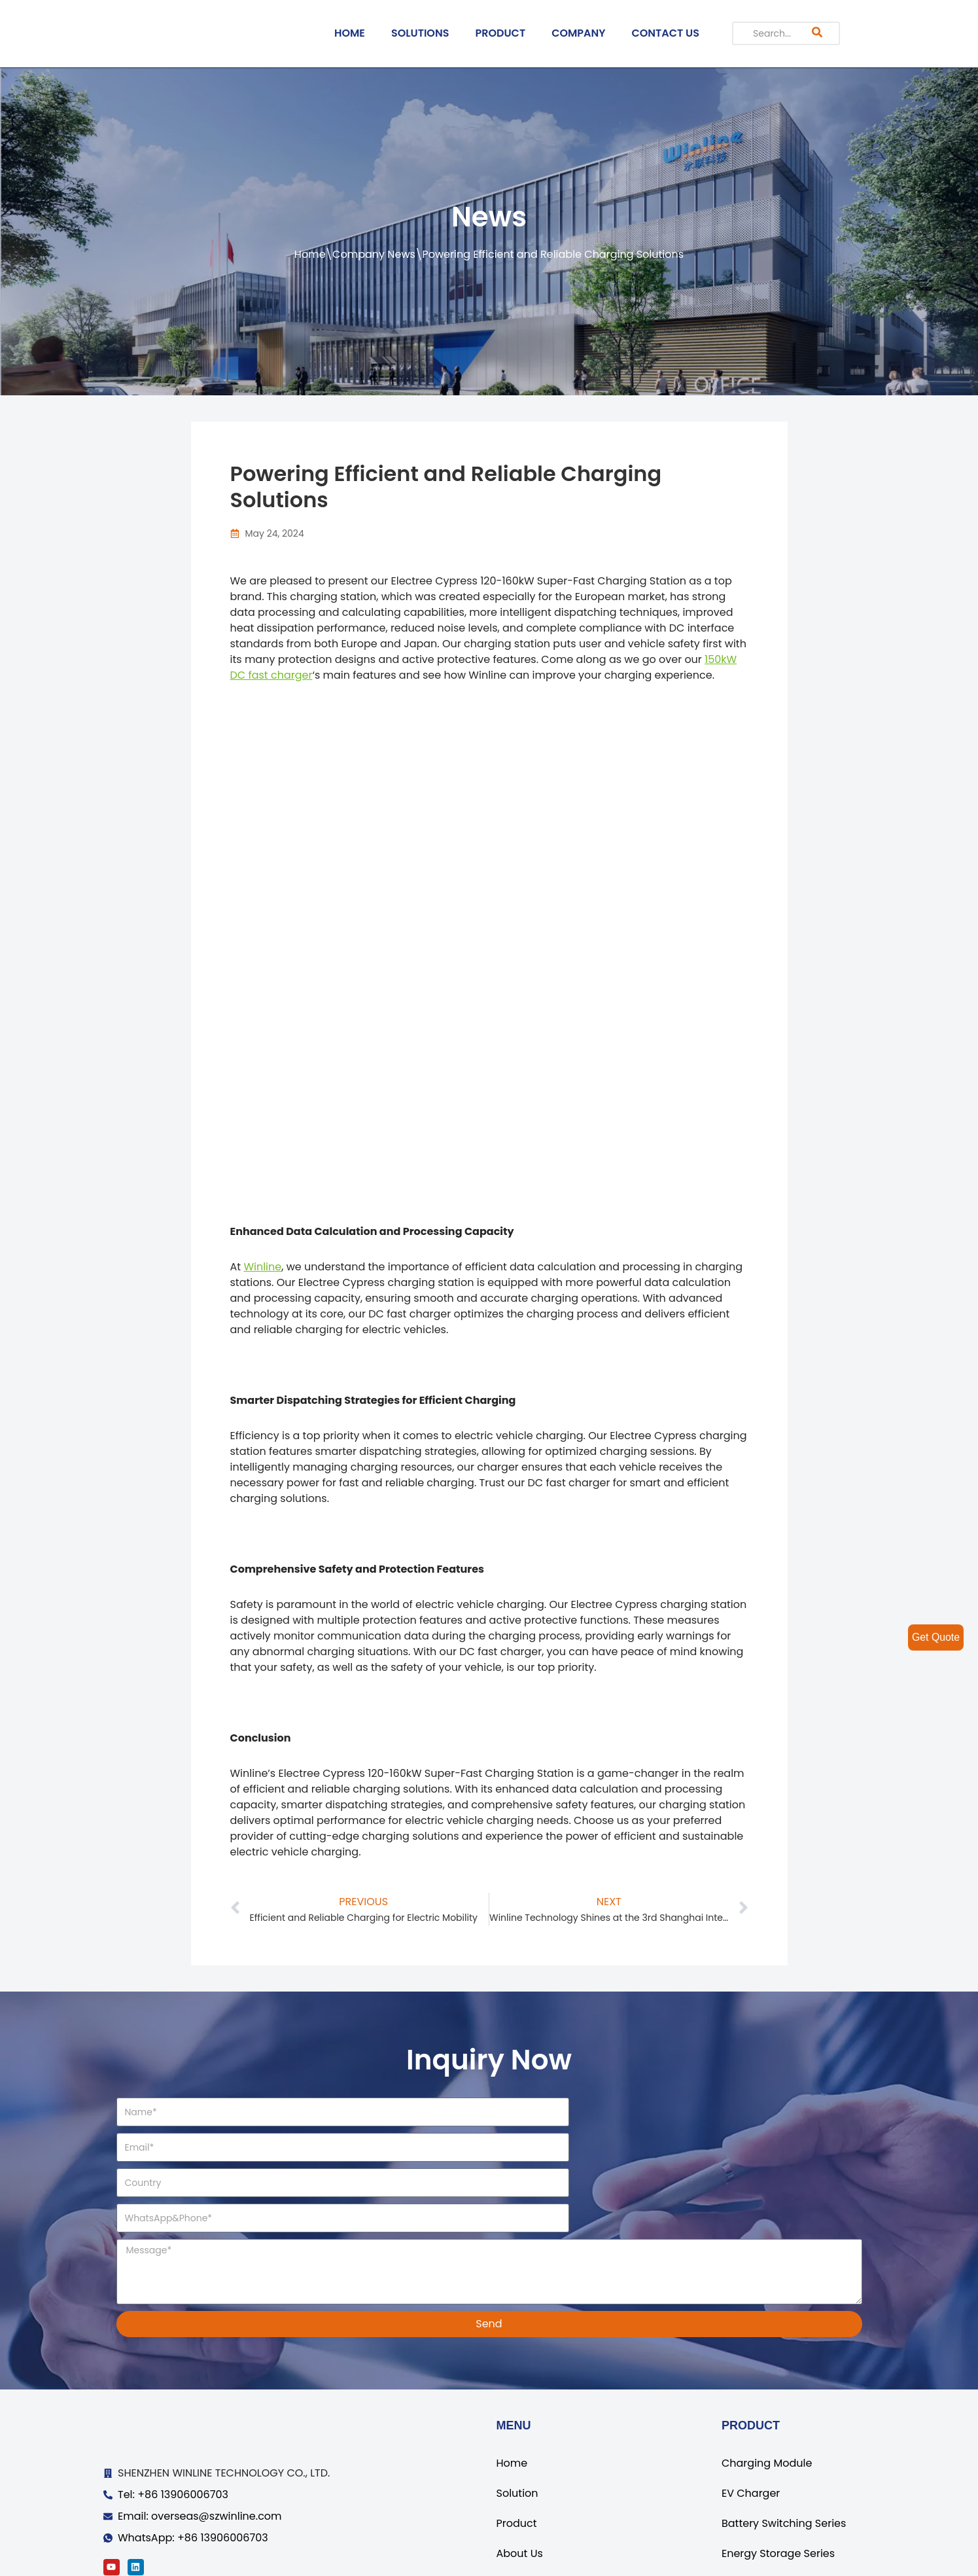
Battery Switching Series (784, 2453)
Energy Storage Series (778, 2483)
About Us (520, 2483)
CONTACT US (666, 33)
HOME (349, 33)
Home (310, 254)
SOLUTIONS (420, 33)
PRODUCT (500, 33)
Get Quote (935, 1637)
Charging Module (767, 2393)
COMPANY (578, 33)
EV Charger (751, 2423)
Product (517, 2453)
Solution (517, 2423)
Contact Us (525, 2513)
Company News (373, 254)
